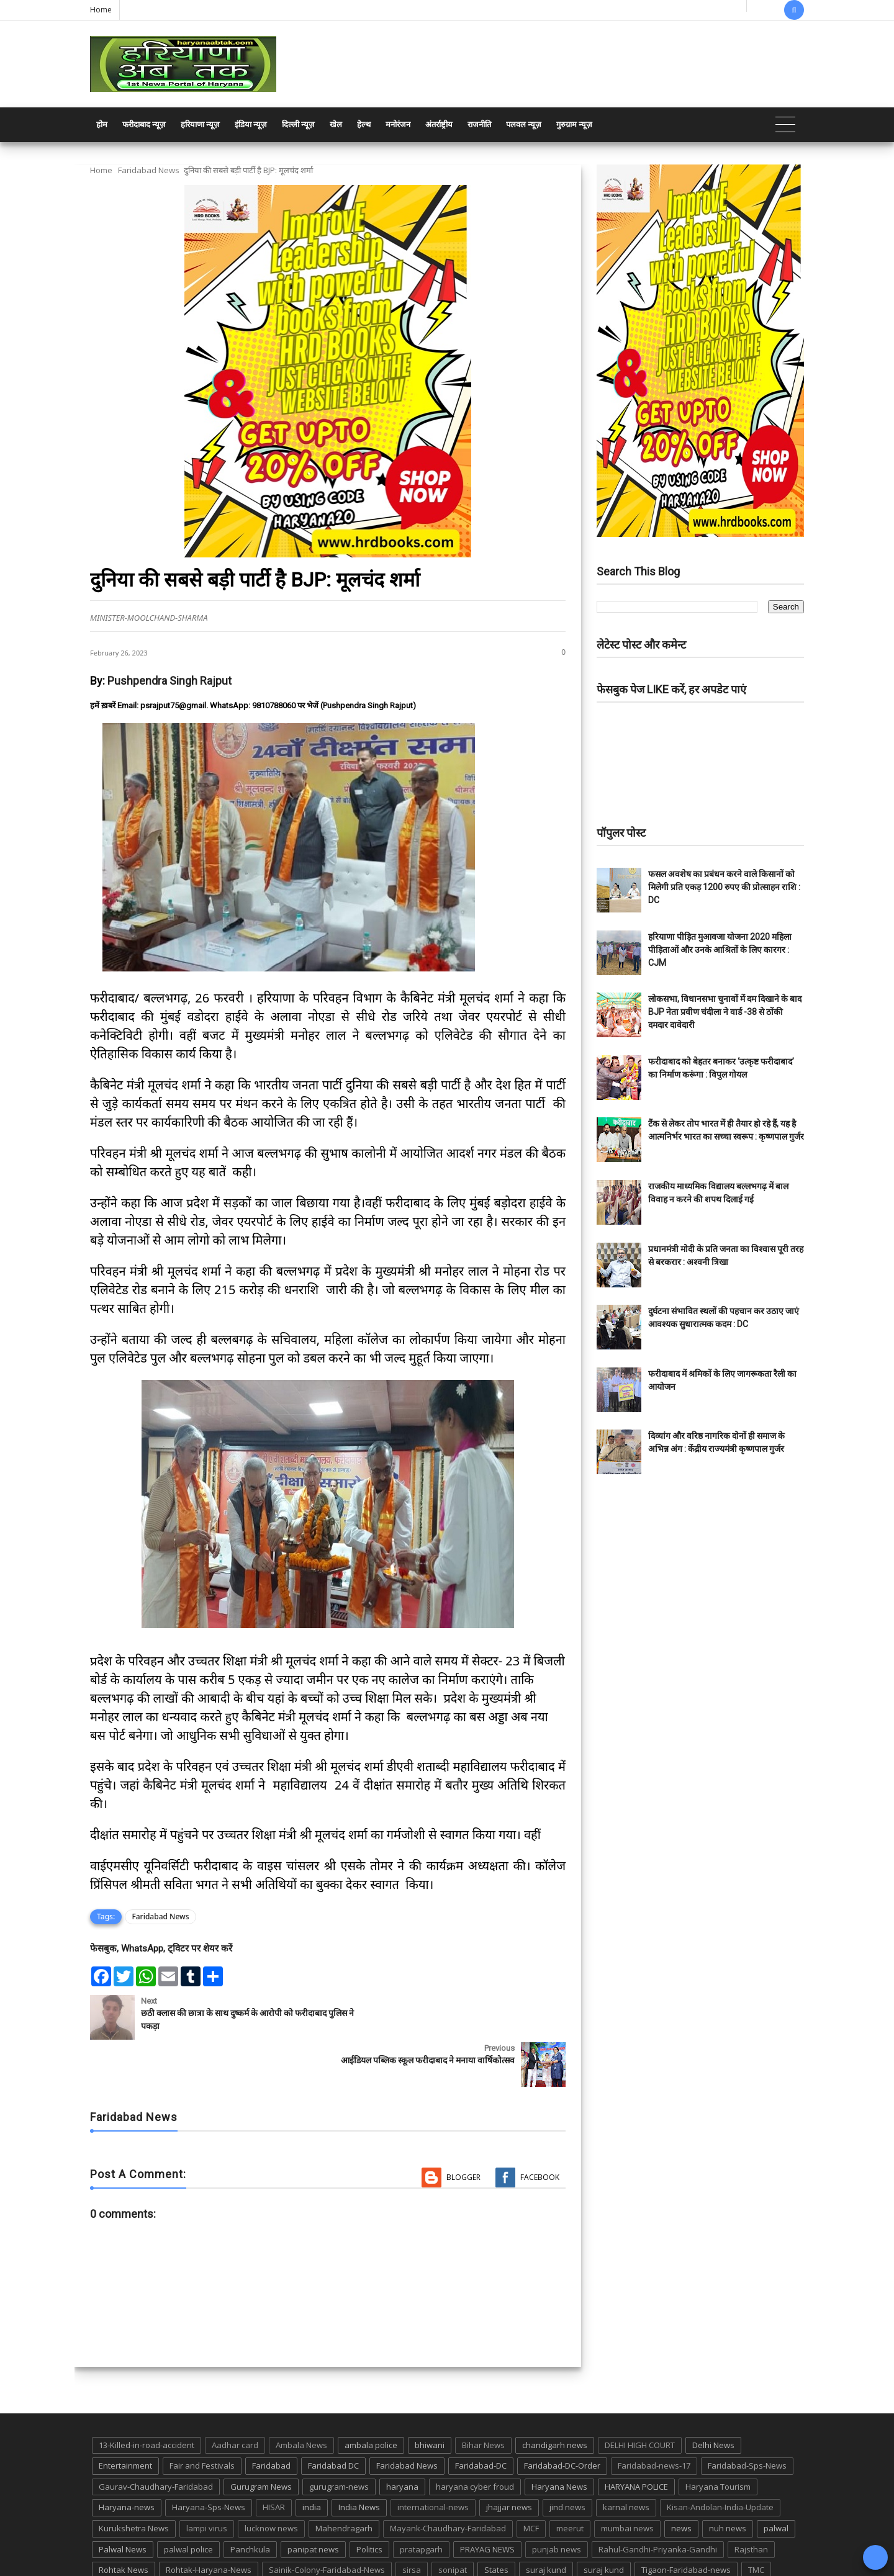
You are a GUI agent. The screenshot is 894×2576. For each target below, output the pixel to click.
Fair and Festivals (202, 2418)
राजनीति (479, 124)
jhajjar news (509, 2460)
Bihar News (483, 2397)
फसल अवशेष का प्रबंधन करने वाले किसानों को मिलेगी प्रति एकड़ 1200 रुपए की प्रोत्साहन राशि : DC (724, 887)
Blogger (463, 2130)
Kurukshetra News (134, 2481)
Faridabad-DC (481, 2418)
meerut (570, 2481)
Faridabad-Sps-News (747, 2418)
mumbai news (627, 2481)
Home (101, 9)
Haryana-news (127, 2460)
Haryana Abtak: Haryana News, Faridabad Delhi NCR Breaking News (209, 2565)
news (681, 2481)
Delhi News (713, 2397)
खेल (336, 124)
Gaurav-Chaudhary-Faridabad (156, 2439)
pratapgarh (421, 2502)
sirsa (411, 2522)
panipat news (313, 2502)
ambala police (371, 2397)
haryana (402, 2439)
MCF (531, 2481)
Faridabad (271, 2418)
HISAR (274, 2460)
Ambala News (301, 2397)
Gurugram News (261, 2439)
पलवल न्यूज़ (523, 124)
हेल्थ (364, 124)
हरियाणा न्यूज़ (200, 124)
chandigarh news (554, 2397)
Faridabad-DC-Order (562, 2418)
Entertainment (125, 2418)
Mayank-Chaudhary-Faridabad (448, 2481)
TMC (756, 2522)
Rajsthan (751, 2502)
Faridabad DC (333, 2418)
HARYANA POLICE (636, 2439)
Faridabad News (148, 170)
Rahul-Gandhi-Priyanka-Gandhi (657, 2502)
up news (115, 2543)
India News (359, 2460)
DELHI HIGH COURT (640, 2397)
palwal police (188, 2502)
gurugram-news (339, 2439)
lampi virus (206, 2481)
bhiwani (430, 2397)
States (496, 2522)
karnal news (626, 2460)
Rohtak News (123, 2522)
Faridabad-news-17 (654, 2418)
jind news (567, 2460)
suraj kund (546, 2522)
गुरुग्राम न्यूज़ (574, 124)
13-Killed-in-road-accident (146, 2397)
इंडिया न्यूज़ (251, 124)
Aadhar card (235, 2397)
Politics (369, 2502)
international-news (433, 2460)
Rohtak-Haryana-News (208, 2522)
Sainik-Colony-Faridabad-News (327, 2522)
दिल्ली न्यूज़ (298, 124)
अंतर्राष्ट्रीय (439, 124)
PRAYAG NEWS (487, 2502)
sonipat (452, 2522)
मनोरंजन (398, 124)
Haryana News (559, 2439)
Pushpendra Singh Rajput (169, 680)
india (311, 2460)
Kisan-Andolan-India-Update (720, 2460)
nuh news (727, 2481)
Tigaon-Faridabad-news (686, 2522)
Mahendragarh (343, 2481)
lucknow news (271, 2481)
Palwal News (123, 2502)
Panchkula (250, 2502)
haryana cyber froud (475, 2439)
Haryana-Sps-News (208, 2460)
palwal (776, 2481)
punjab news (556, 2502)
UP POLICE (167, 2543)
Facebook (539, 2130)
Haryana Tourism (718, 2439)
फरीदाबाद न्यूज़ (144, 124)
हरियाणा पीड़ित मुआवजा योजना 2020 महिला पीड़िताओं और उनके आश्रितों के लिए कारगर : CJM (720, 950)
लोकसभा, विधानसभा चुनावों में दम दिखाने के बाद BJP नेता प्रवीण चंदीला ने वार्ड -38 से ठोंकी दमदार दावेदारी (724, 1012)
